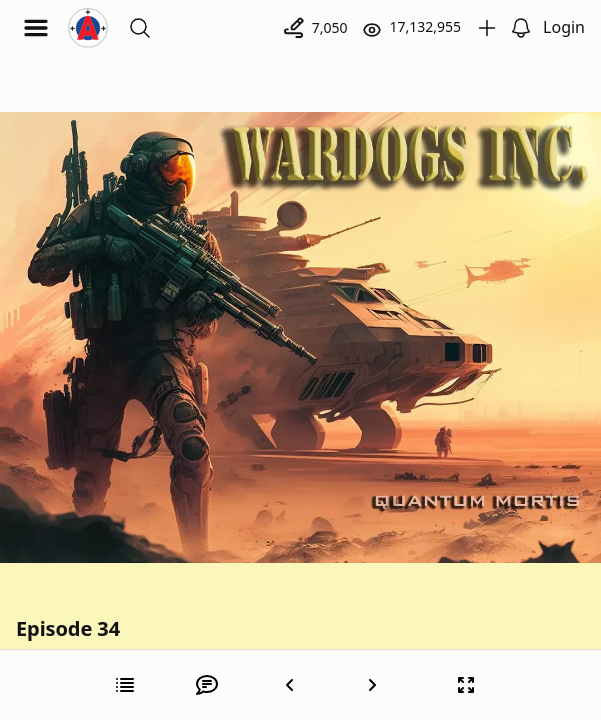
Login (564, 27)
